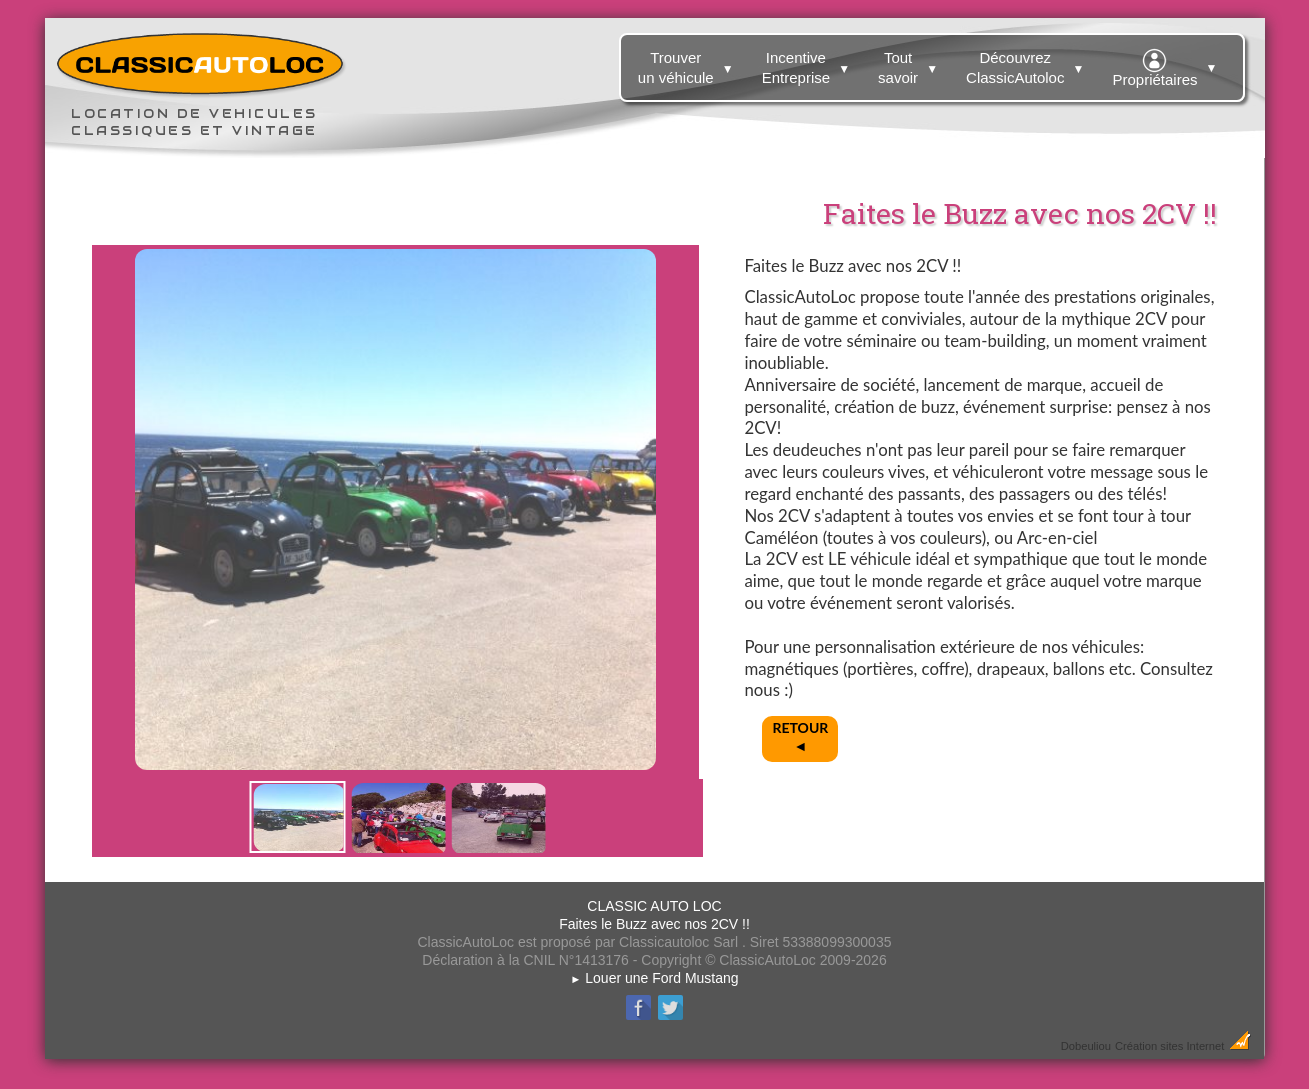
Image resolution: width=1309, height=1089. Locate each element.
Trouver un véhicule (688, 64)
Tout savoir (910, 64)
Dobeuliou (1086, 1046)
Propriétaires (1167, 65)
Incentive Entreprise (808, 64)
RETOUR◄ (801, 736)
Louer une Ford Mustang (654, 978)
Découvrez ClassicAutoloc (1027, 64)
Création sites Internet (1169, 1046)
